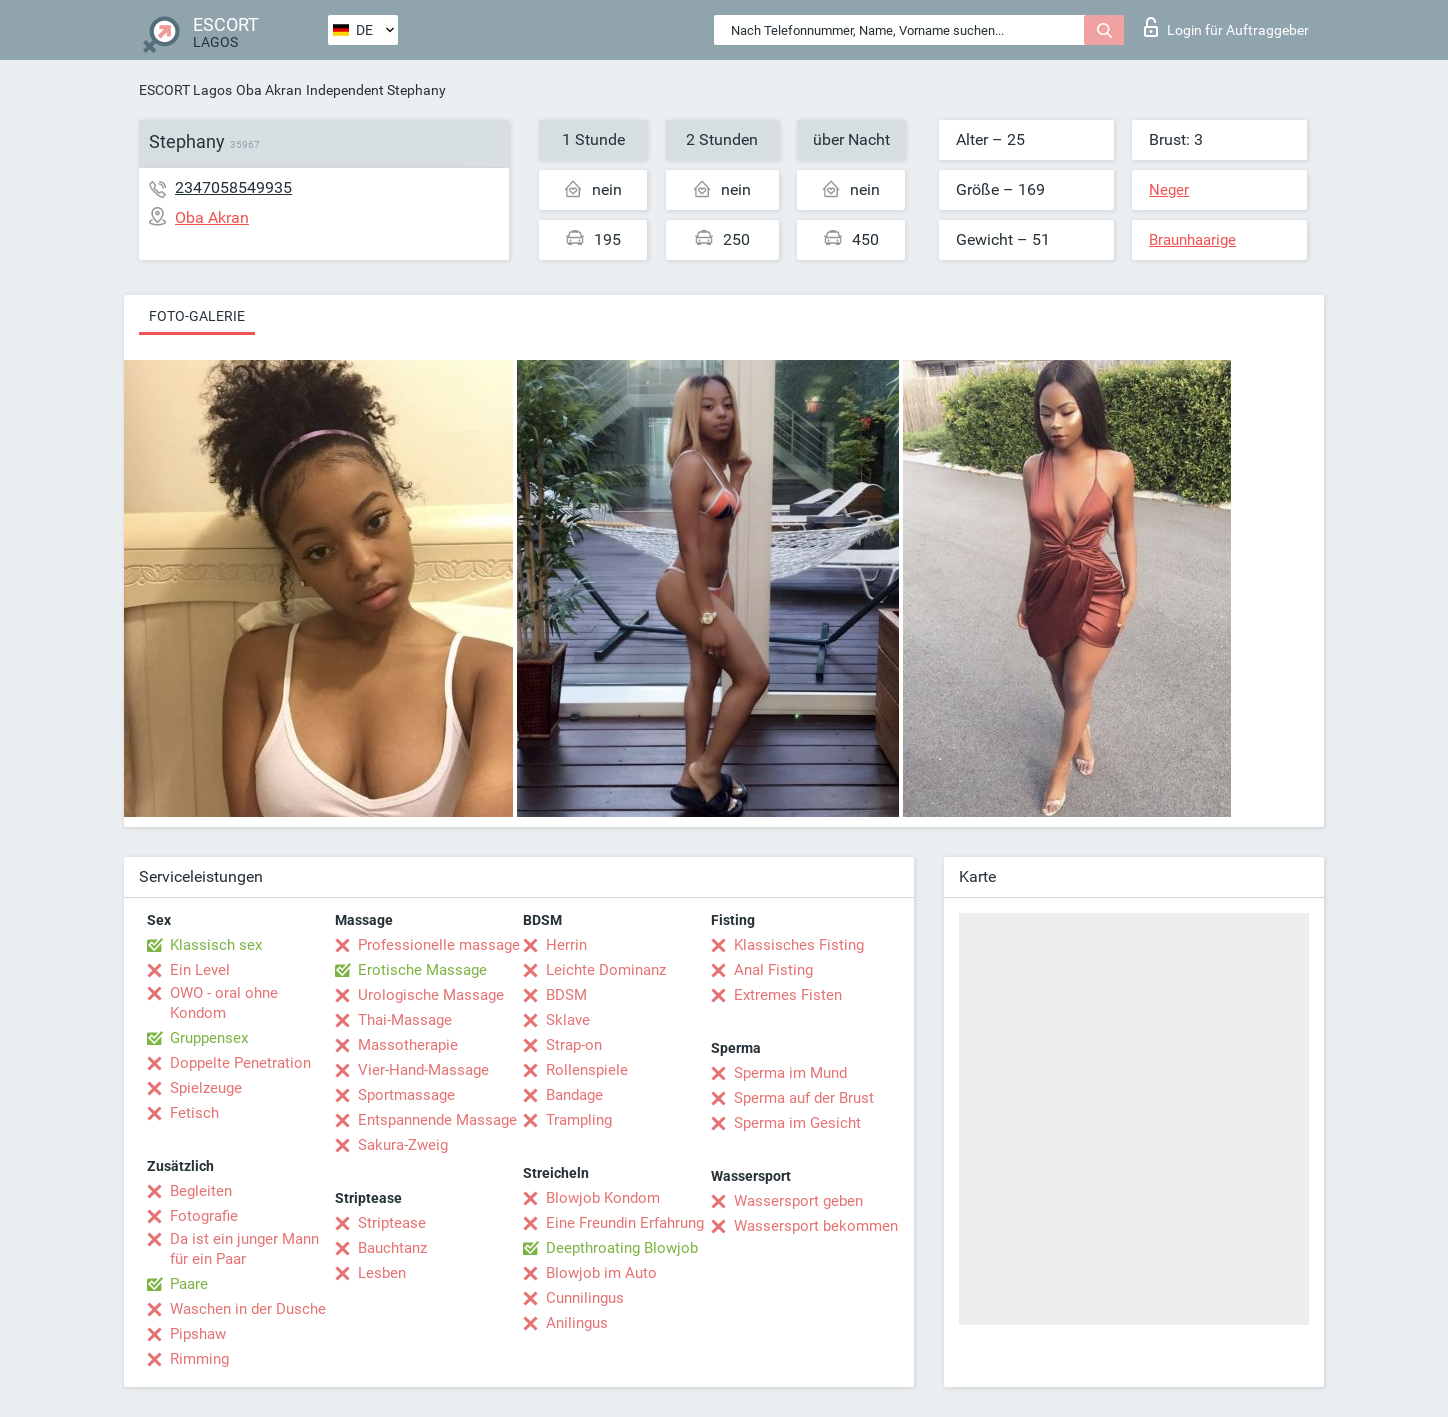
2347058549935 (233, 187)
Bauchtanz (392, 1248)
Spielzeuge (206, 1088)
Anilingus (577, 1323)
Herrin (566, 945)
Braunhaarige (1192, 240)
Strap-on (574, 1045)
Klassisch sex (216, 945)
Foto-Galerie (197, 316)
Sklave (568, 1020)
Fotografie (204, 1216)
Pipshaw (198, 1334)
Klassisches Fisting (799, 945)
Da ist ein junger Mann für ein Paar (244, 1249)
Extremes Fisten (788, 995)
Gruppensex (209, 1038)
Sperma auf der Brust (804, 1098)
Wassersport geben (798, 1201)
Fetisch (194, 1113)
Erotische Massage (422, 970)
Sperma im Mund (790, 1073)
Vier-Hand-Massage (423, 1070)
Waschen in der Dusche (248, 1309)
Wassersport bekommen (816, 1226)
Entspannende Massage (437, 1120)
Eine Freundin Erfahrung (625, 1223)
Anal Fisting (773, 970)
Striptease (392, 1223)
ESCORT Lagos (185, 90)
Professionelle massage (439, 945)
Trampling (579, 1120)
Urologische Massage (431, 995)
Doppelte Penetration (240, 1063)
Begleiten (201, 1191)
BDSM (566, 995)
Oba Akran (269, 90)
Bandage (574, 1095)
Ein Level (200, 970)
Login (1226, 27)
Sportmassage (406, 1095)
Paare (189, 1284)
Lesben (382, 1273)
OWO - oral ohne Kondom (224, 1003)
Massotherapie (408, 1045)
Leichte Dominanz (606, 970)
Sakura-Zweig (403, 1145)
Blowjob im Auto (601, 1273)
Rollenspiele (587, 1070)
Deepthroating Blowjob (622, 1248)
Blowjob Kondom (603, 1198)
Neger (1169, 190)
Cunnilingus (585, 1298)
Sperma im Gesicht (797, 1123)
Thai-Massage (405, 1020)
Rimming (199, 1359)
